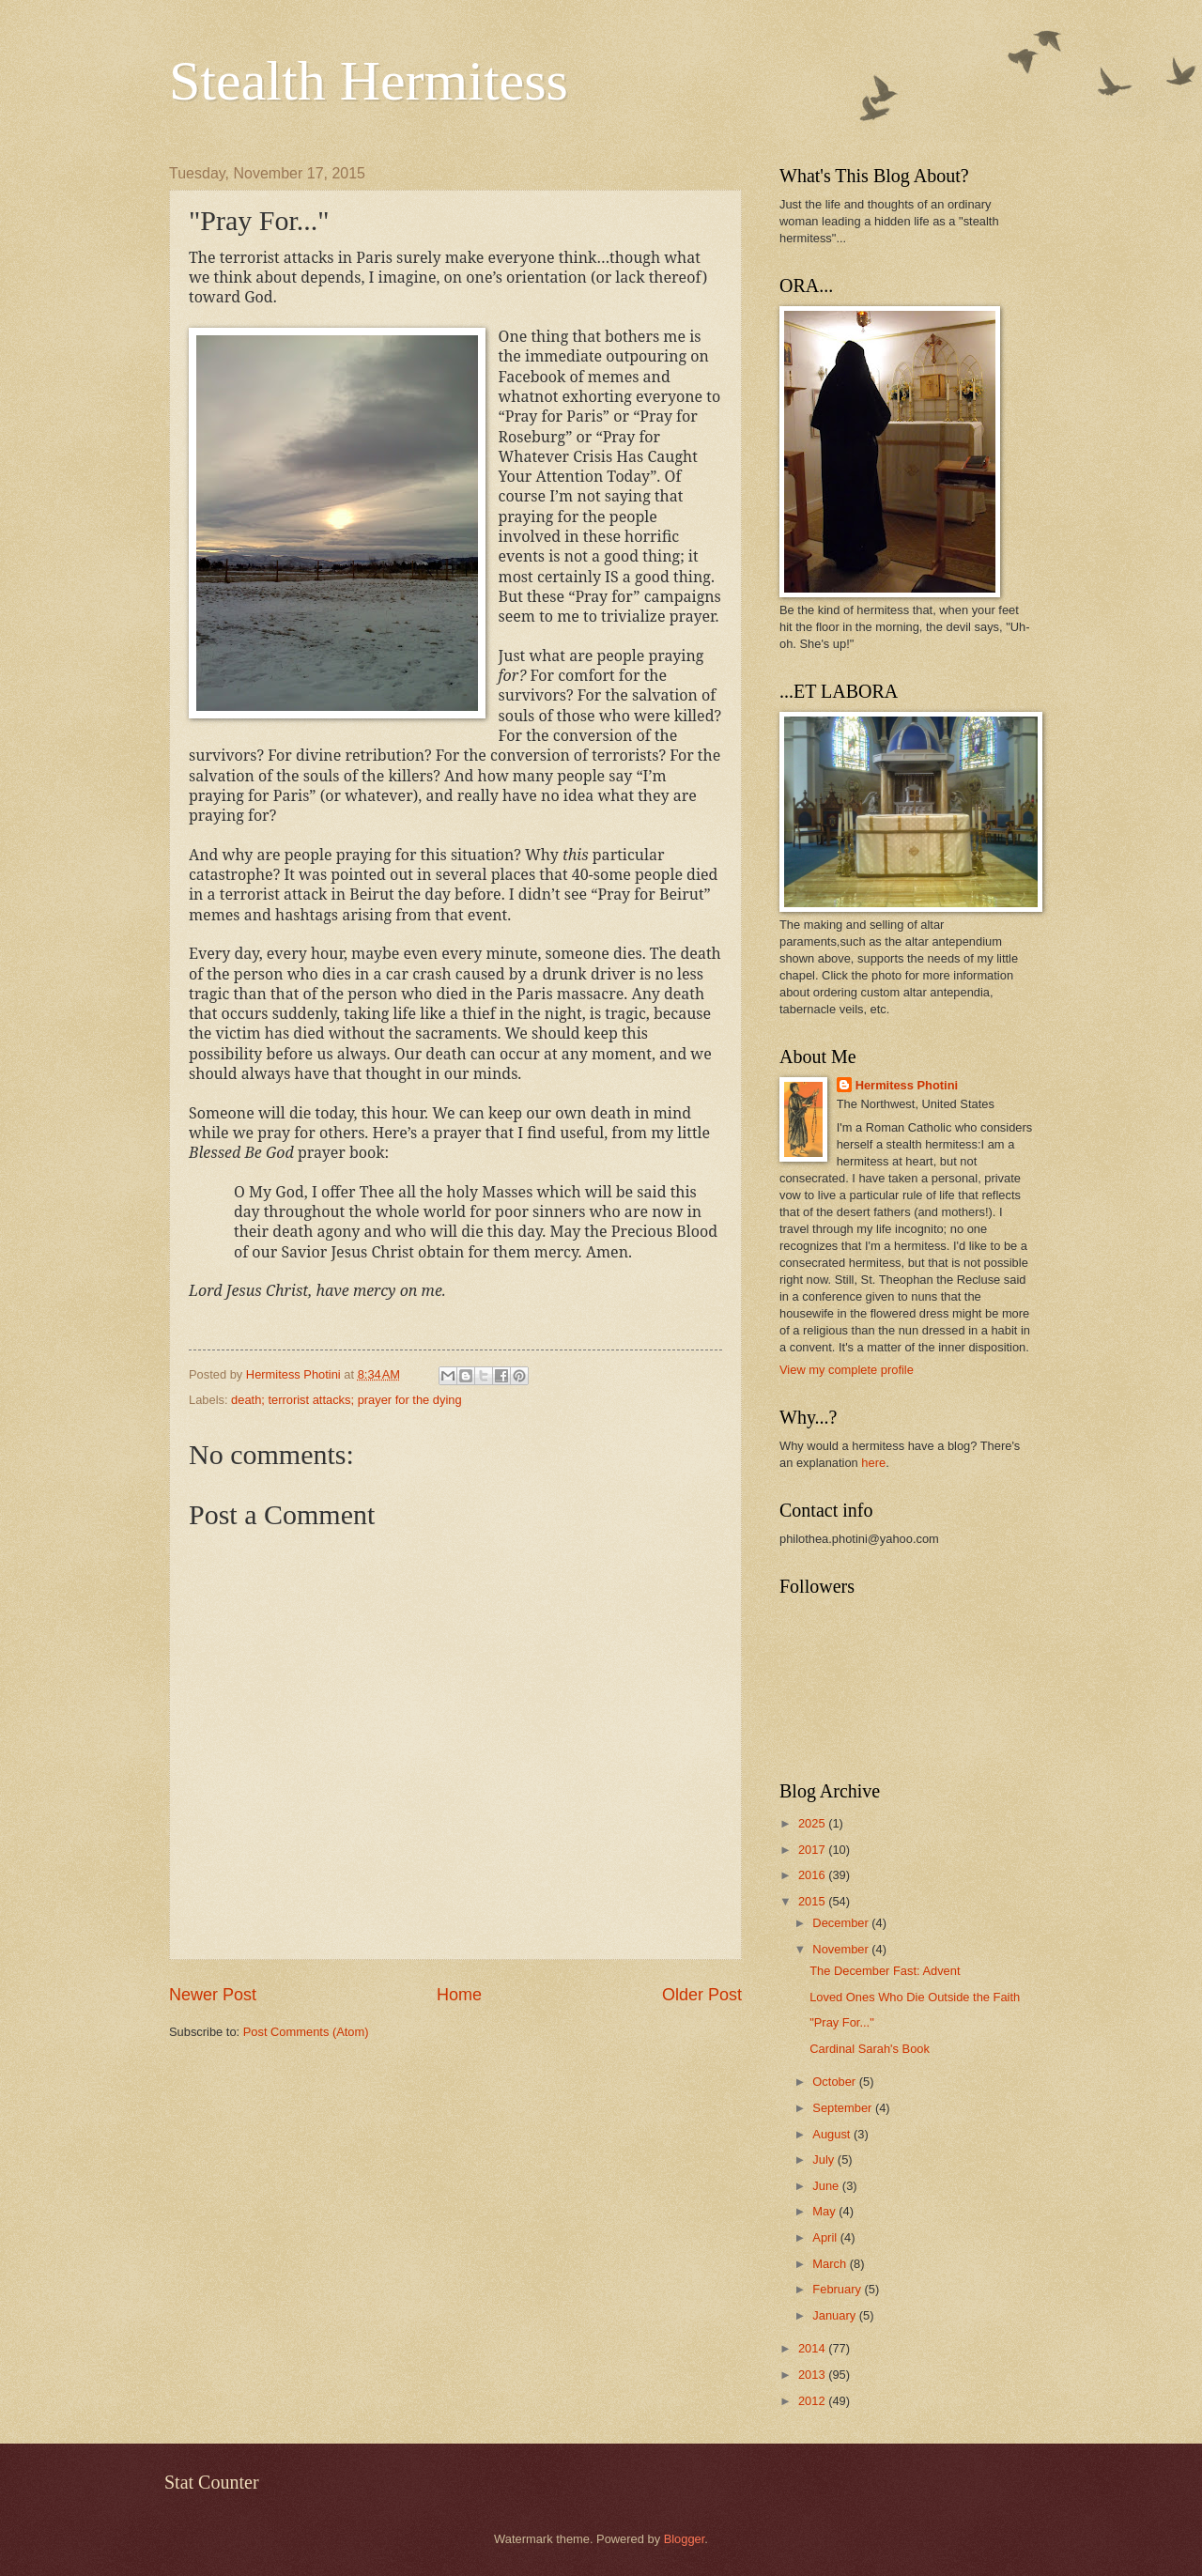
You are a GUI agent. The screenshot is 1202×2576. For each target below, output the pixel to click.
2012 (813, 2401)
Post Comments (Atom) (306, 2032)
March (830, 2264)
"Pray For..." (841, 2022)
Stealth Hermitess (368, 81)
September (843, 2108)
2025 (813, 1823)
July (824, 2159)
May (825, 2211)
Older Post (702, 1994)
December (841, 1923)
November (841, 1949)
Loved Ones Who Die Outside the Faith (914, 1997)
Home (459, 1994)
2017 (813, 1850)
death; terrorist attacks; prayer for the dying (346, 1400)
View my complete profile (846, 1370)
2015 (813, 1901)
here (873, 1463)
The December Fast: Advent (884, 1971)
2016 (813, 1875)
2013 (813, 2375)
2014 (813, 2348)
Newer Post (212, 1994)
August (833, 2134)
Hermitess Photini (906, 1085)
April (826, 2237)
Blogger (684, 2539)
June (827, 2186)
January (835, 2315)
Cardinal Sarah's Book (869, 2049)
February (838, 2289)
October (835, 2082)
